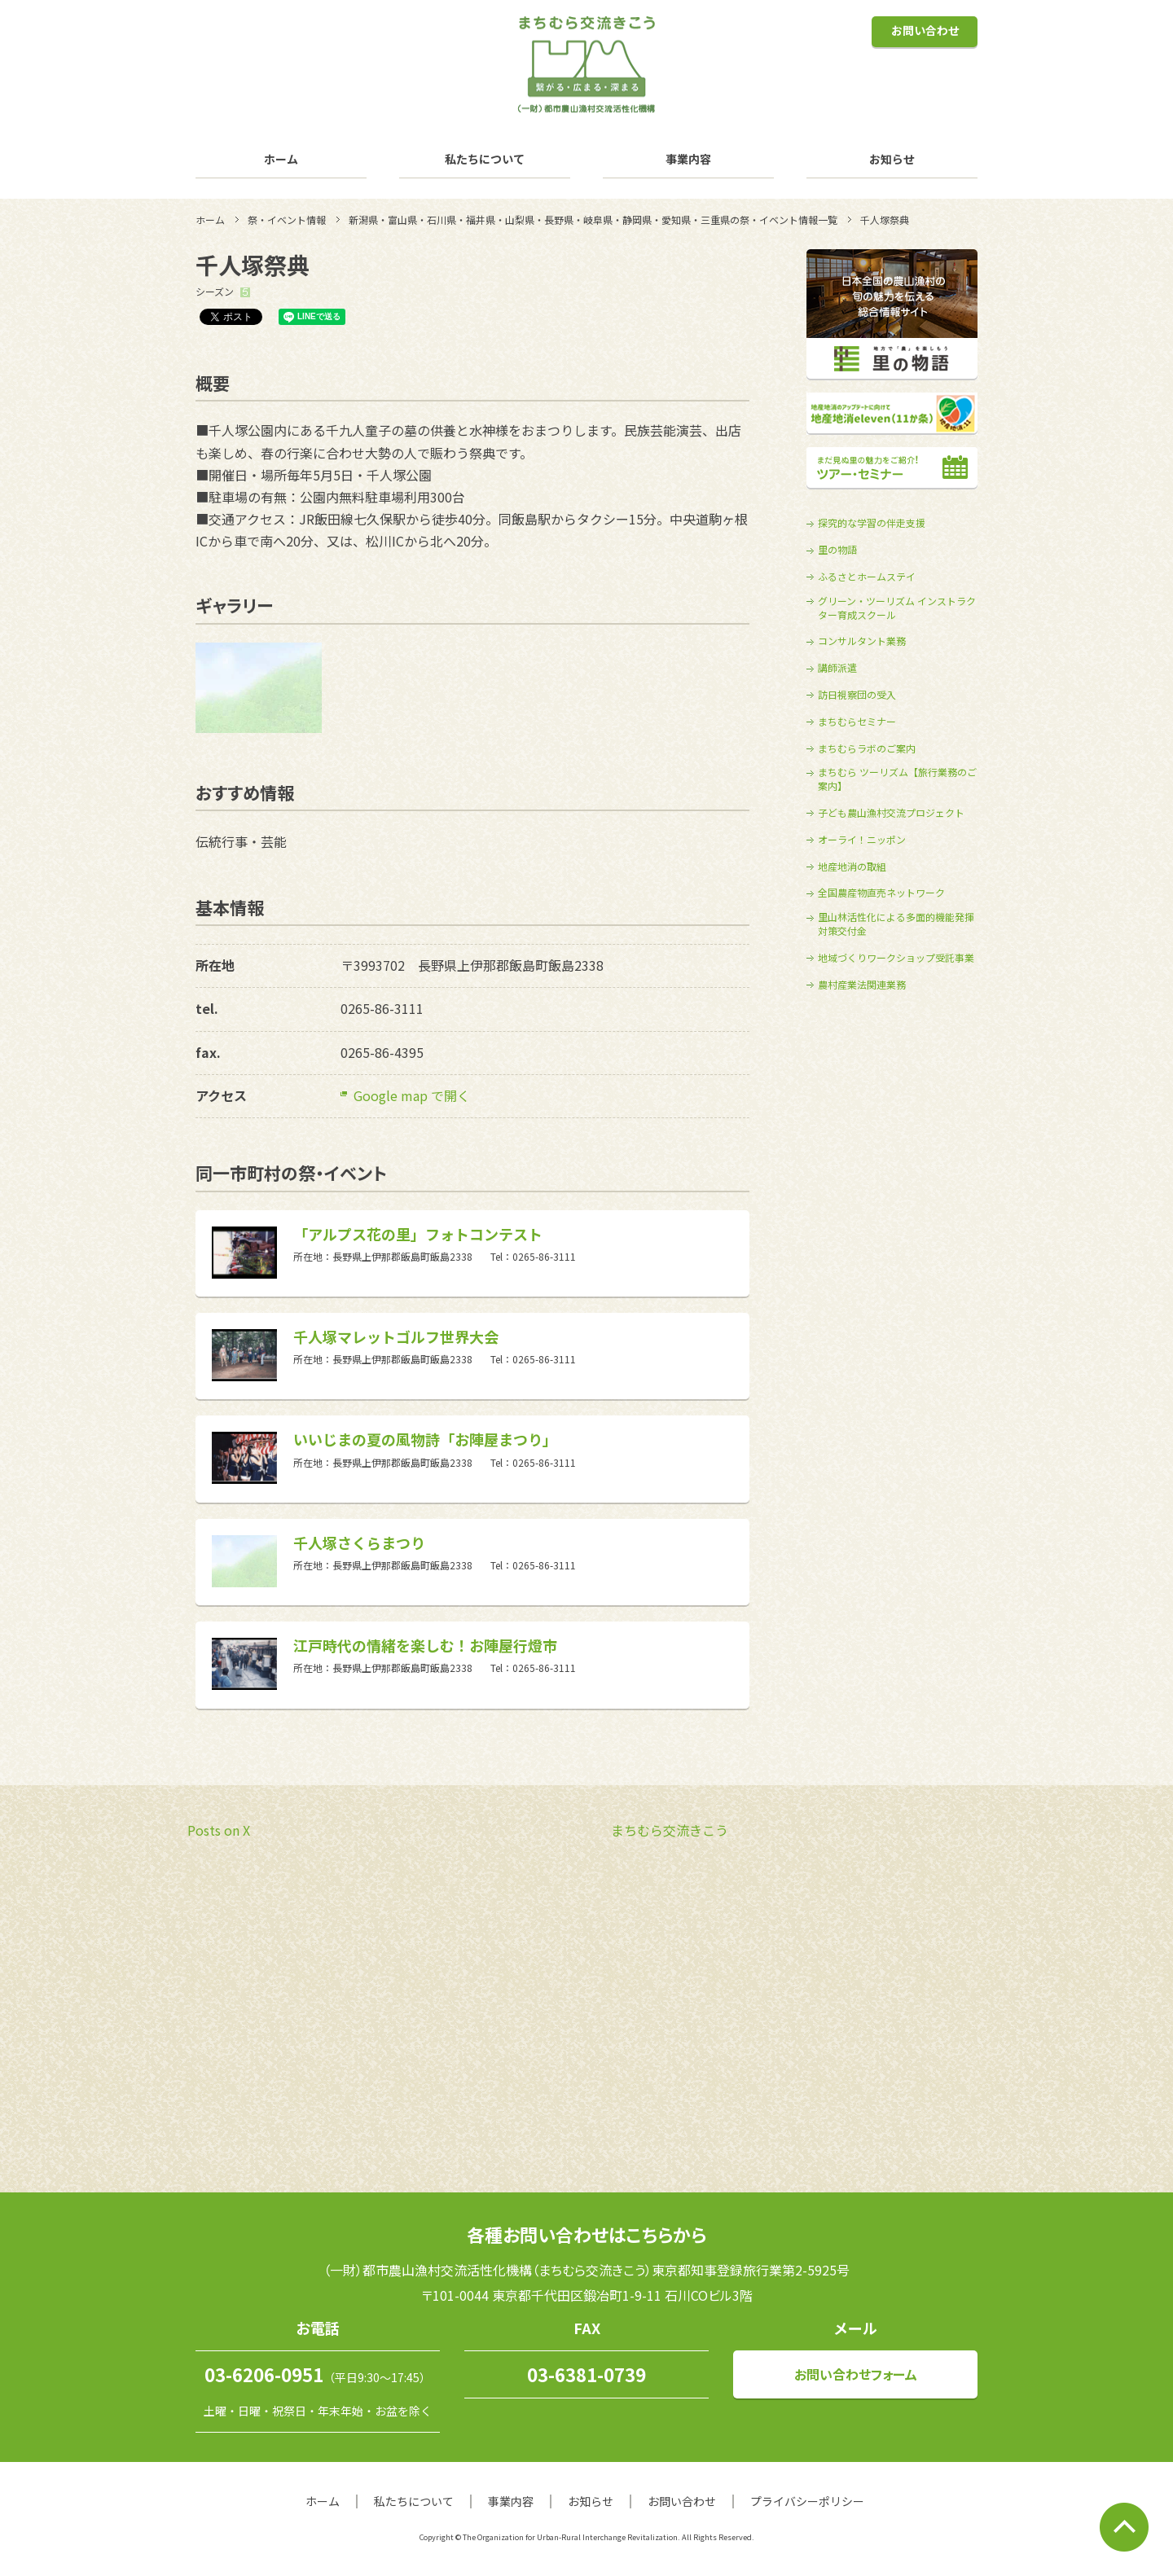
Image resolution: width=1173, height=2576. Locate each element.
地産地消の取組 (852, 866)
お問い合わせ (925, 30)
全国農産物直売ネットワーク (881, 892)
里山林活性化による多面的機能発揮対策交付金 (896, 924)
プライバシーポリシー (807, 2501)
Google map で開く (412, 1095)
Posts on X (218, 1830)
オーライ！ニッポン (862, 839)
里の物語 (837, 549)
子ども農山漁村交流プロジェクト (891, 812)
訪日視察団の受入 (857, 694)
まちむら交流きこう (669, 1830)
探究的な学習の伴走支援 (871, 522)
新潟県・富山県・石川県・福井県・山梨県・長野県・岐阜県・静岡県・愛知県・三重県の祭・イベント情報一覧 (593, 219)
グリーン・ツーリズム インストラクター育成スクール (897, 608)
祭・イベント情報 (287, 219)
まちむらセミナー (857, 721)
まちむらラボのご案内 (867, 748)
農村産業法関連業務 (862, 984)
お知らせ (892, 159)
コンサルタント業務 (862, 640)
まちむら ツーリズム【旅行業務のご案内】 (897, 779)
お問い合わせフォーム (855, 2374)
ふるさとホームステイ (867, 576)
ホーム (281, 159)
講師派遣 (837, 667)
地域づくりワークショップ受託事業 (896, 957)
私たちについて (485, 159)
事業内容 (688, 159)
